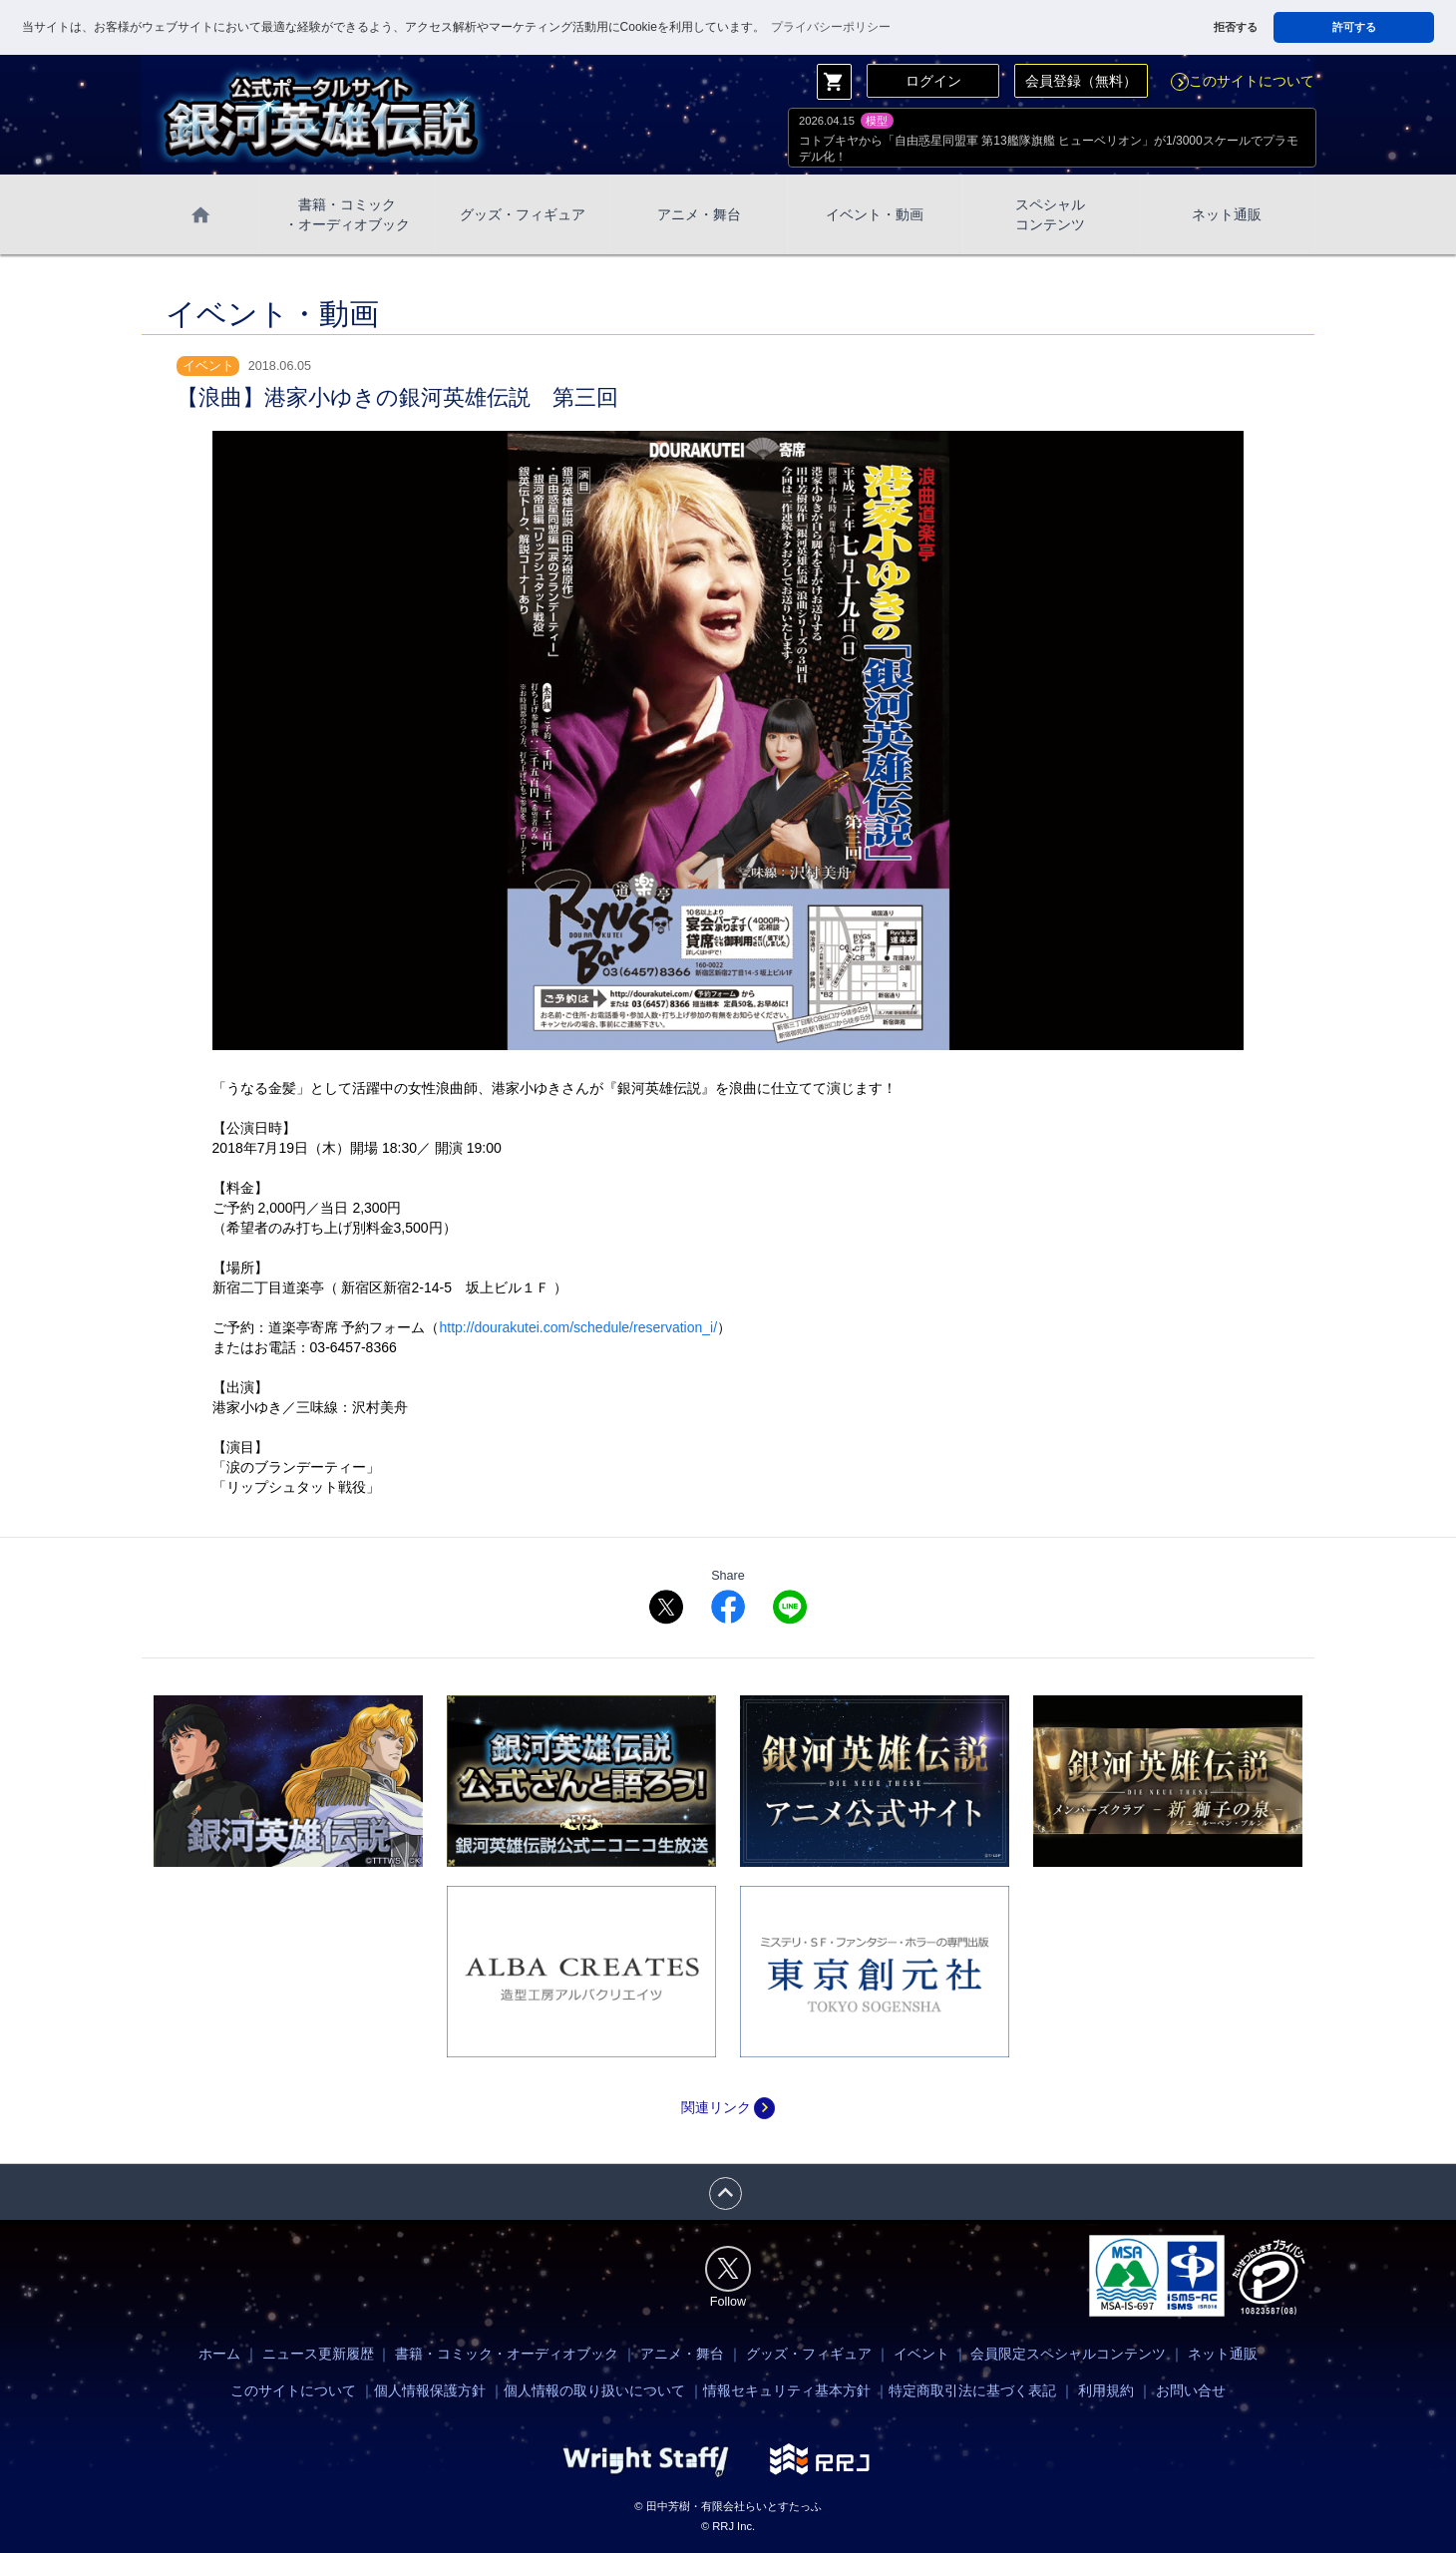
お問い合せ (1191, 2390)
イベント (921, 2354)
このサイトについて (1242, 81)
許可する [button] (1354, 27)
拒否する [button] (1236, 27)
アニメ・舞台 (699, 214)
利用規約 (1106, 2390)
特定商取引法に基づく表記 (972, 2390)
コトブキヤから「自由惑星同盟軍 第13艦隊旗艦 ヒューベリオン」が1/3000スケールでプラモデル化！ (1048, 149)
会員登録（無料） (1081, 81)
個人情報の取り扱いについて (594, 2390)
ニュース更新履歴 (318, 2354)
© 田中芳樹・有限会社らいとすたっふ (727, 2506)
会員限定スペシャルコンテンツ (1068, 2354)
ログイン (933, 81)
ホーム (219, 2354)
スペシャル (1050, 215)
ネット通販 (1227, 214)
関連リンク (728, 2107)
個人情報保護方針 (430, 2390)
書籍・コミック (347, 215)
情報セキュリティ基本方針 (787, 2390)
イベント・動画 (874, 214)
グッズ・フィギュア (522, 214)
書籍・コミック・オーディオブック (506, 2354)
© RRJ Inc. (728, 2526)
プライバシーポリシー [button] (831, 27)
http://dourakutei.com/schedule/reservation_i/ (578, 1327)
